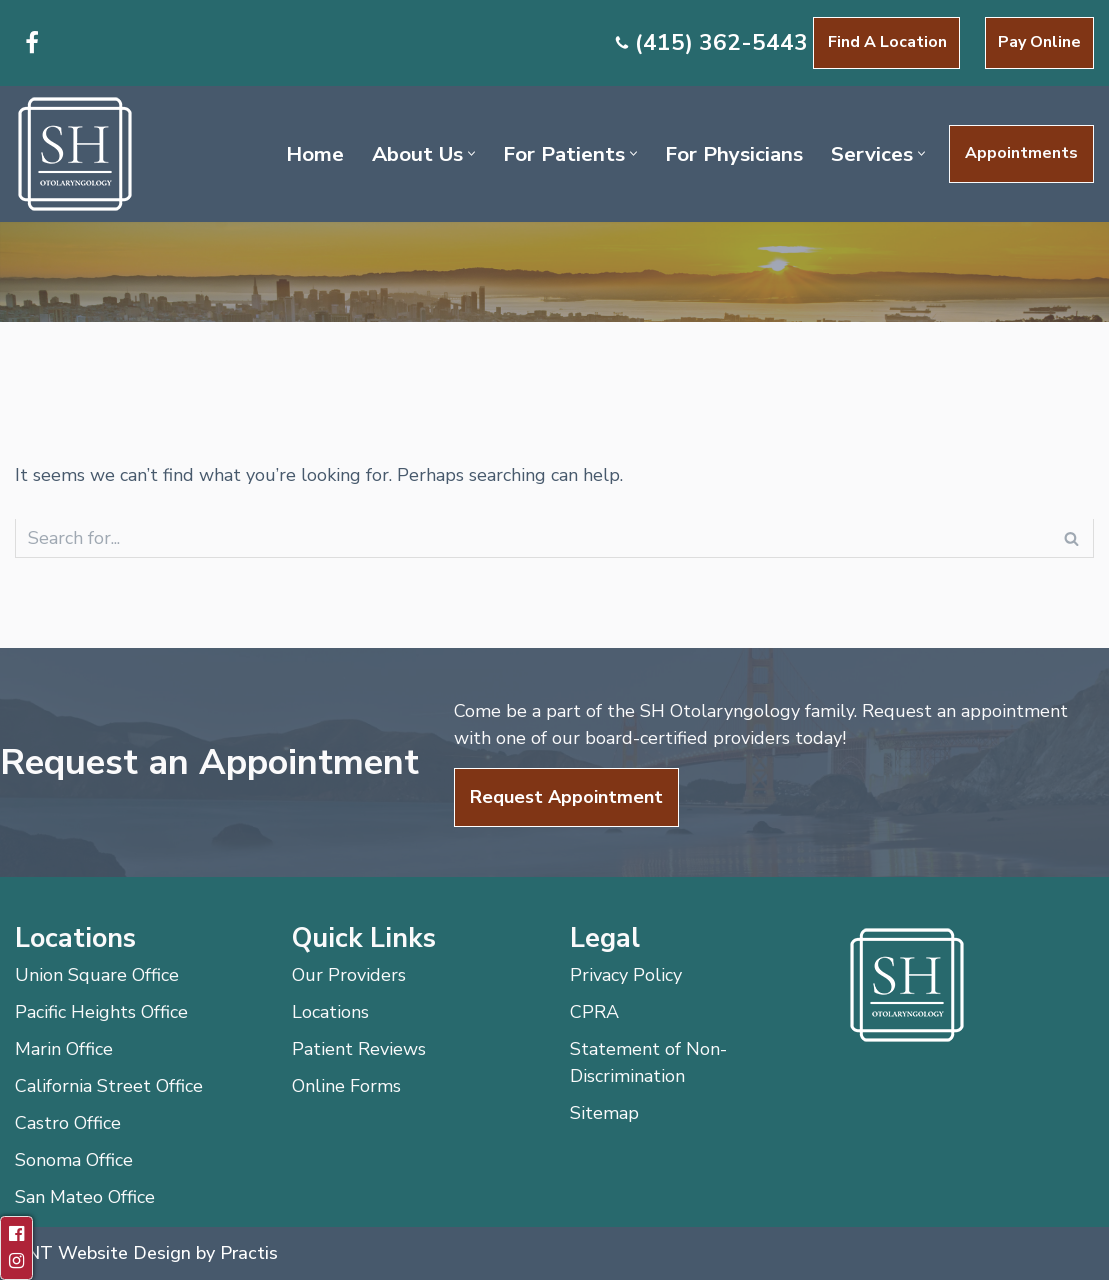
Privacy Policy (626, 975)
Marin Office (64, 1049)
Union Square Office (97, 975)
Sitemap (604, 1113)
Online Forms (346, 1086)
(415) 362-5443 (721, 42)
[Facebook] (32, 43)
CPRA (594, 1012)
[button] (471, 153)
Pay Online (1039, 42)
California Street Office (109, 1086)
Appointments (1021, 153)
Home (315, 154)
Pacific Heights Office (101, 1012)
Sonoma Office (74, 1160)
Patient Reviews (359, 1049)
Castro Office (68, 1123)
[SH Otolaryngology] (75, 154)
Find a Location (887, 42)
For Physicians (734, 154)
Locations (330, 1012)
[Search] (532, 538)
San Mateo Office (85, 1197)
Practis (249, 1253)
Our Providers (349, 975)
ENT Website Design (103, 1253)
